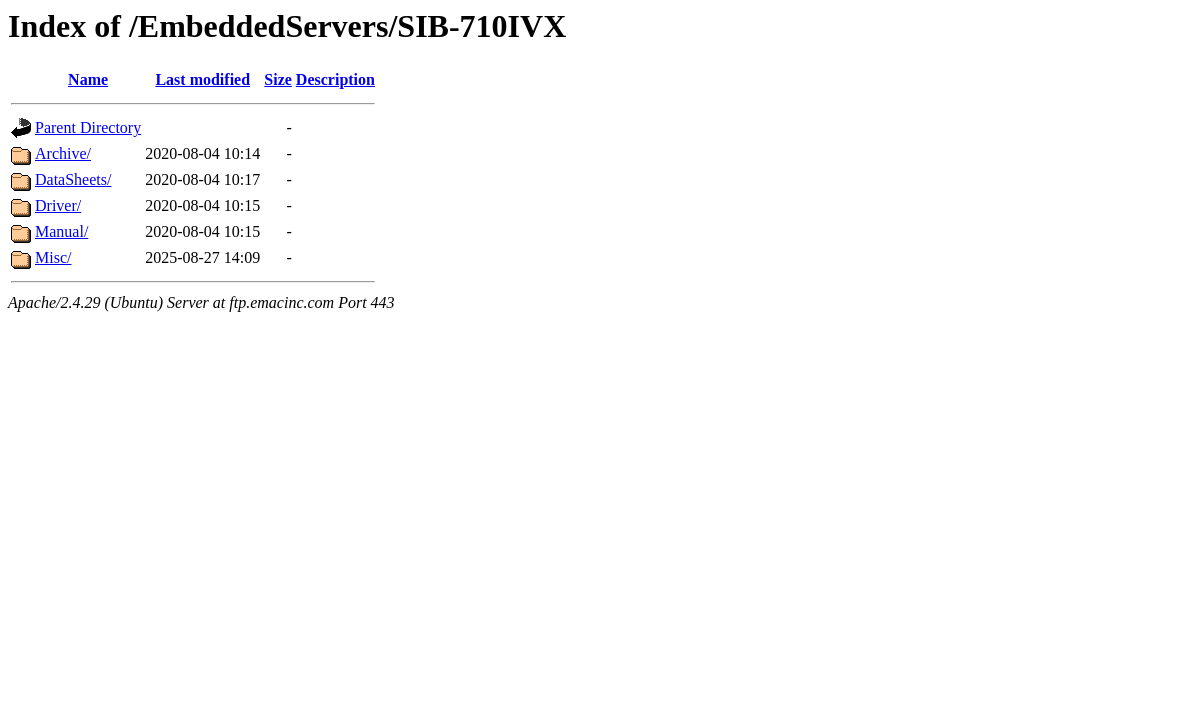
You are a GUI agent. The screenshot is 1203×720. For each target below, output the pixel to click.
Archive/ (63, 153)
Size (278, 79)
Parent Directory (88, 127)
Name (88, 79)
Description (335, 79)
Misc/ (53, 257)
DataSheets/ (73, 179)
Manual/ (61, 231)
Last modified (202, 79)
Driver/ (58, 205)
